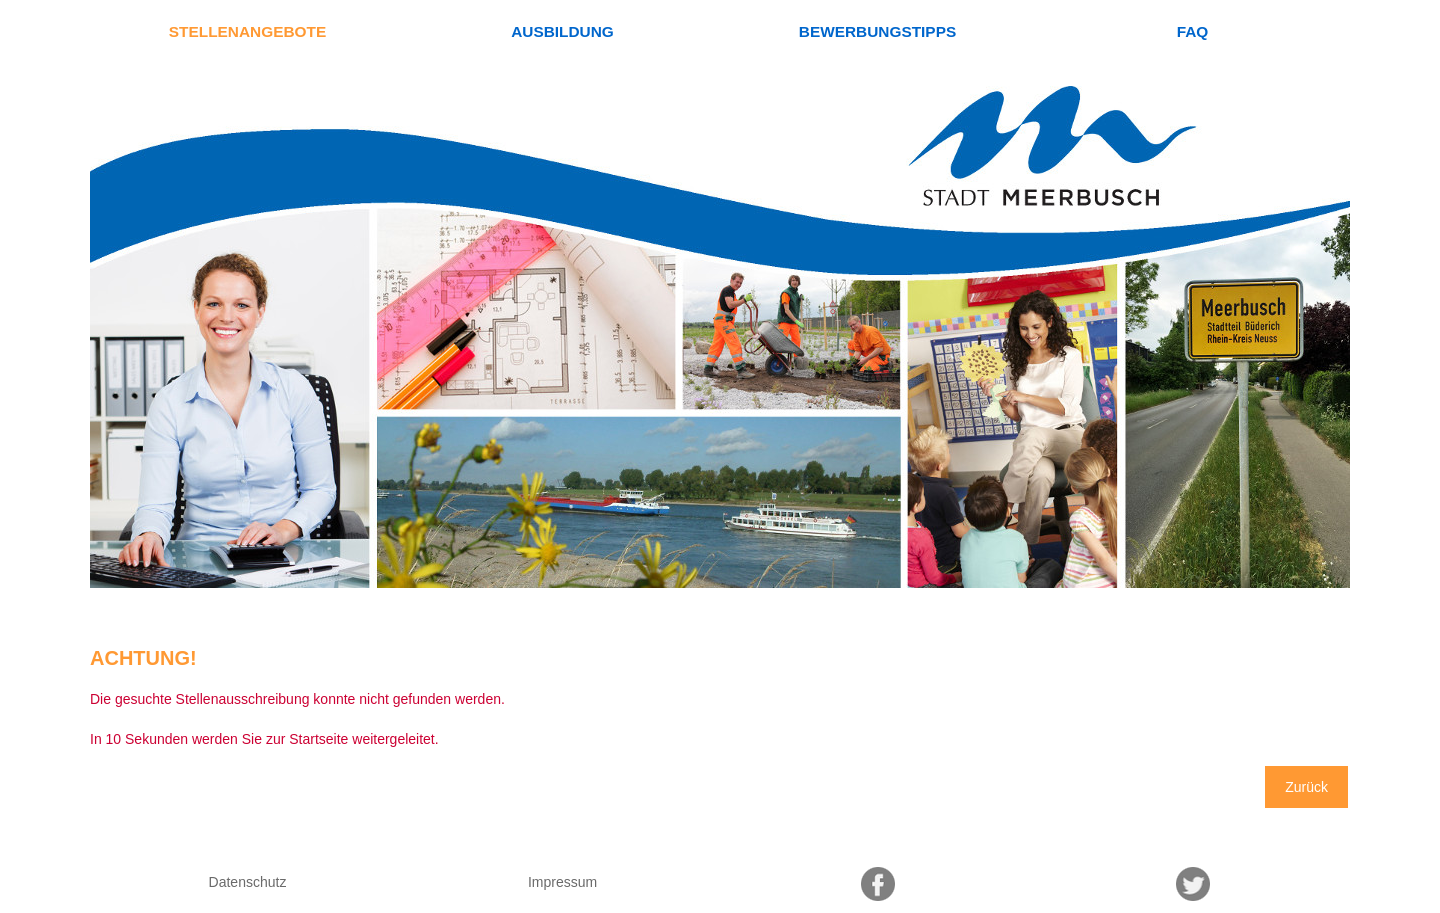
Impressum (562, 882)
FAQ (1193, 31)
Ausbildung (562, 31)
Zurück (1306, 787)
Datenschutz (248, 882)
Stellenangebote (247, 31)
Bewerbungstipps (877, 31)
